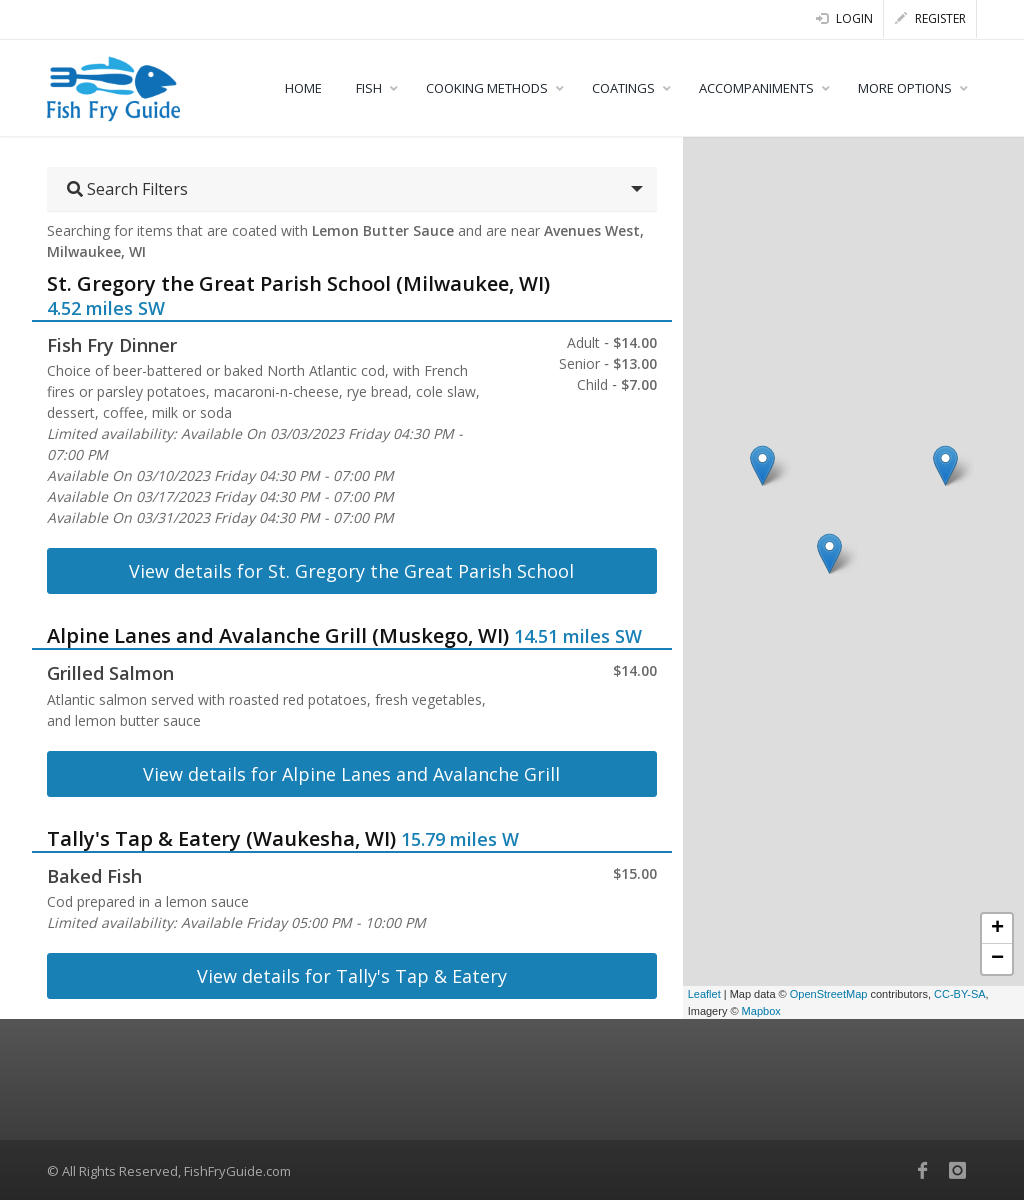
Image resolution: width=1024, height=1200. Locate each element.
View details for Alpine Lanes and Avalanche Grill (351, 774)
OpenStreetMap (829, 994)
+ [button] (997, 929)
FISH (369, 88)
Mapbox (761, 1011)
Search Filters (127, 189)
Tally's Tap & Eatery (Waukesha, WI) (221, 838)
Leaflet (704, 994)
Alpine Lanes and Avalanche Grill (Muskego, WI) (278, 635)
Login (844, 18)
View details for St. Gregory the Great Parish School (351, 571)
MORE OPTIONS (905, 88)
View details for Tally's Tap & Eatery (352, 976)
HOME (303, 88)
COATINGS (623, 88)
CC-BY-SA (960, 994)
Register (930, 18)
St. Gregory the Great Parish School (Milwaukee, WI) (298, 283)
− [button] (997, 959)
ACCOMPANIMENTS (756, 88)
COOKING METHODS (487, 88)
